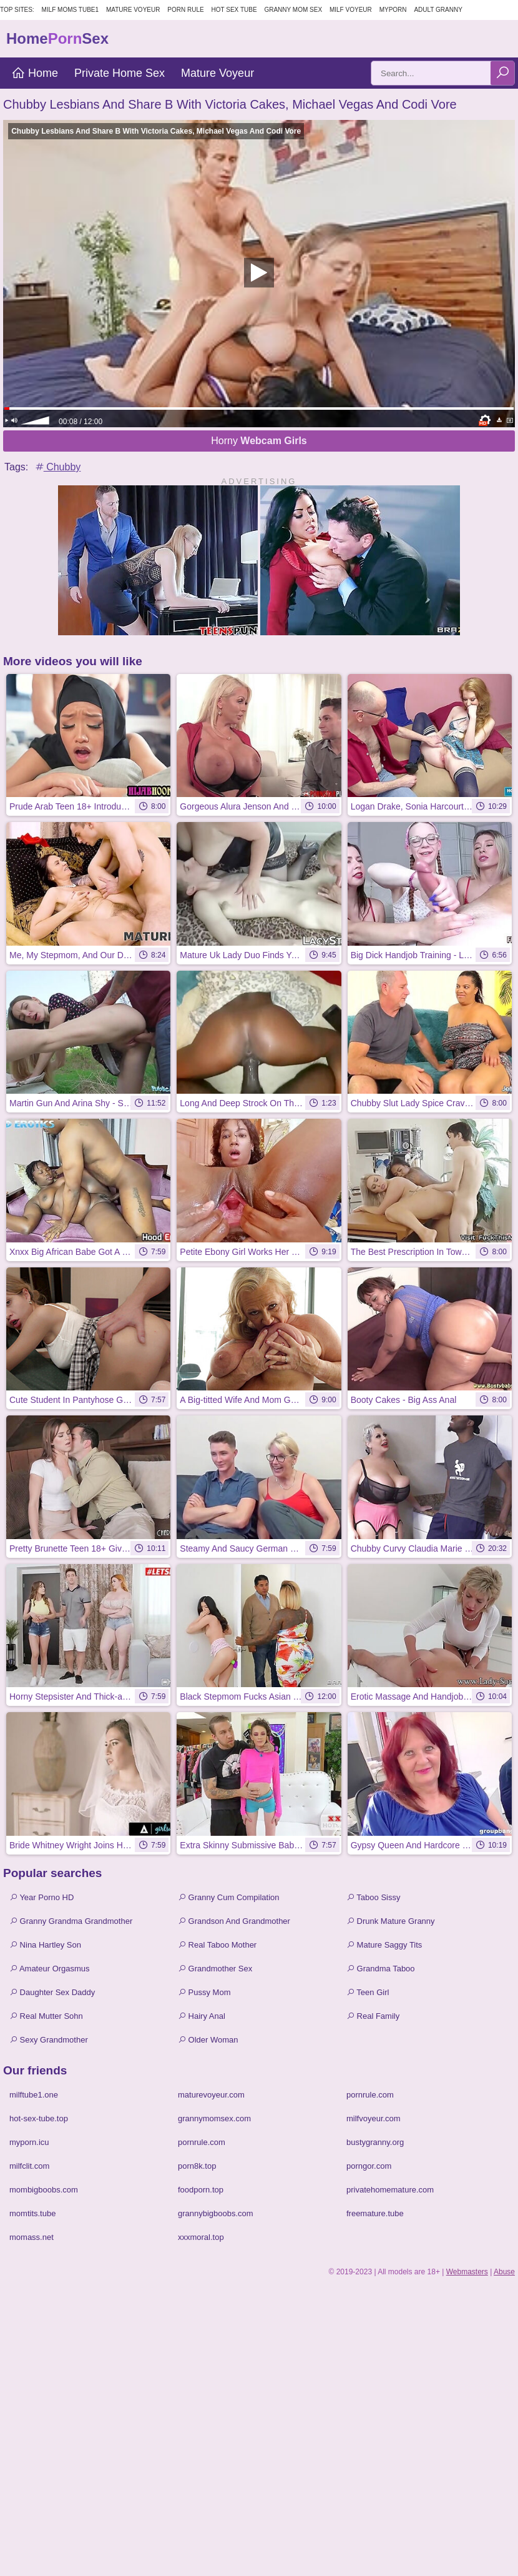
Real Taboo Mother (217, 1944)
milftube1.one (33, 2094)
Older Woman (208, 2039)
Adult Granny (438, 9)
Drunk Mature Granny (390, 1921)
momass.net (31, 2237)
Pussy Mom (204, 1992)
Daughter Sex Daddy (52, 1992)
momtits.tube (32, 2213)
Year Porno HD (41, 1897)
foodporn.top (200, 2189)
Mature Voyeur (133, 9)
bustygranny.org (375, 2142)
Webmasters (467, 2271)
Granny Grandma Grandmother (70, 1921)
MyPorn (393, 9)
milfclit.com (29, 2166)
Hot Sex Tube (234, 9)
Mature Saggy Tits (384, 1944)
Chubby (57, 467)
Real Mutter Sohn (46, 2016)
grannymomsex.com (214, 2118)
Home (34, 73)
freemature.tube (375, 2213)
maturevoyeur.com (211, 2094)
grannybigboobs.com (215, 2213)
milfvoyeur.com (373, 2118)
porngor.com (368, 2166)
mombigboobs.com (43, 2189)
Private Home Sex (119, 73)
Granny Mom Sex (293, 9)
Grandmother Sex (215, 1968)
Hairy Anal (201, 2016)
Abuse (504, 2271)
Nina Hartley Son (45, 1944)
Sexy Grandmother (48, 2039)
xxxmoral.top (201, 2237)
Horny (259, 440)
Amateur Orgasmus (49, 1968)
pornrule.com (370, 2094)
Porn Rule (185, 9)
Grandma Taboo (380, 1968)
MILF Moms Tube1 (70, 9)
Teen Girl (367, 1992)
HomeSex (57, 38)
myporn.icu (29, 2142)
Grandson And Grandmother (234, 1921)
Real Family (372, 2016)
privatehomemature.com (390, 2189)
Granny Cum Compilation (229, 1897)
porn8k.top (197, 2166)
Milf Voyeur (351, 9)
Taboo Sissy (373, 1897)
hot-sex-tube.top (38, 2118)
